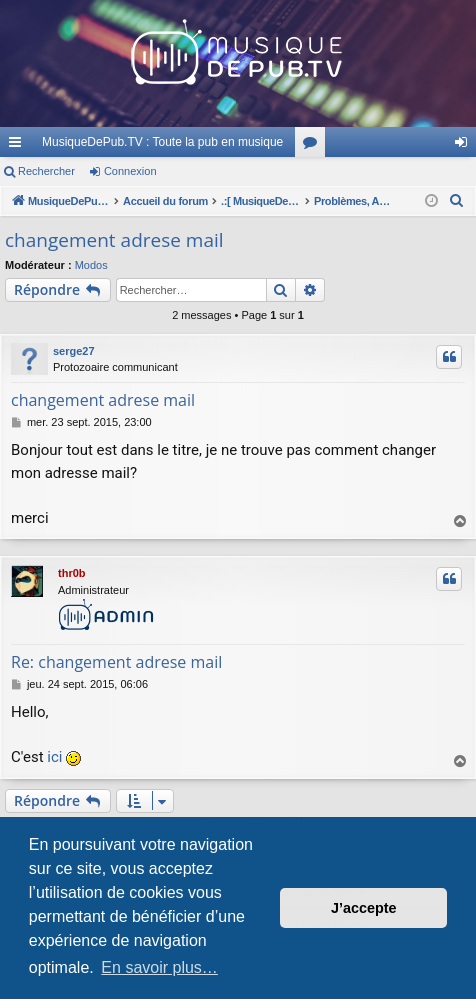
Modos (91, 265)
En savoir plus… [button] (159, 967)
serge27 (74, 351)
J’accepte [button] (364, 908)
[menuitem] (457, 201)
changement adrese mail (114, 240)
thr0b (72, 573)
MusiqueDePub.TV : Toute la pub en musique (162, 142)
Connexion (130, 171)
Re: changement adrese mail (116, 662)
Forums (314, 146)
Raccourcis (19, 146)
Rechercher (46, 171)
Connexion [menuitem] (465, 146)
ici (54, 757)
